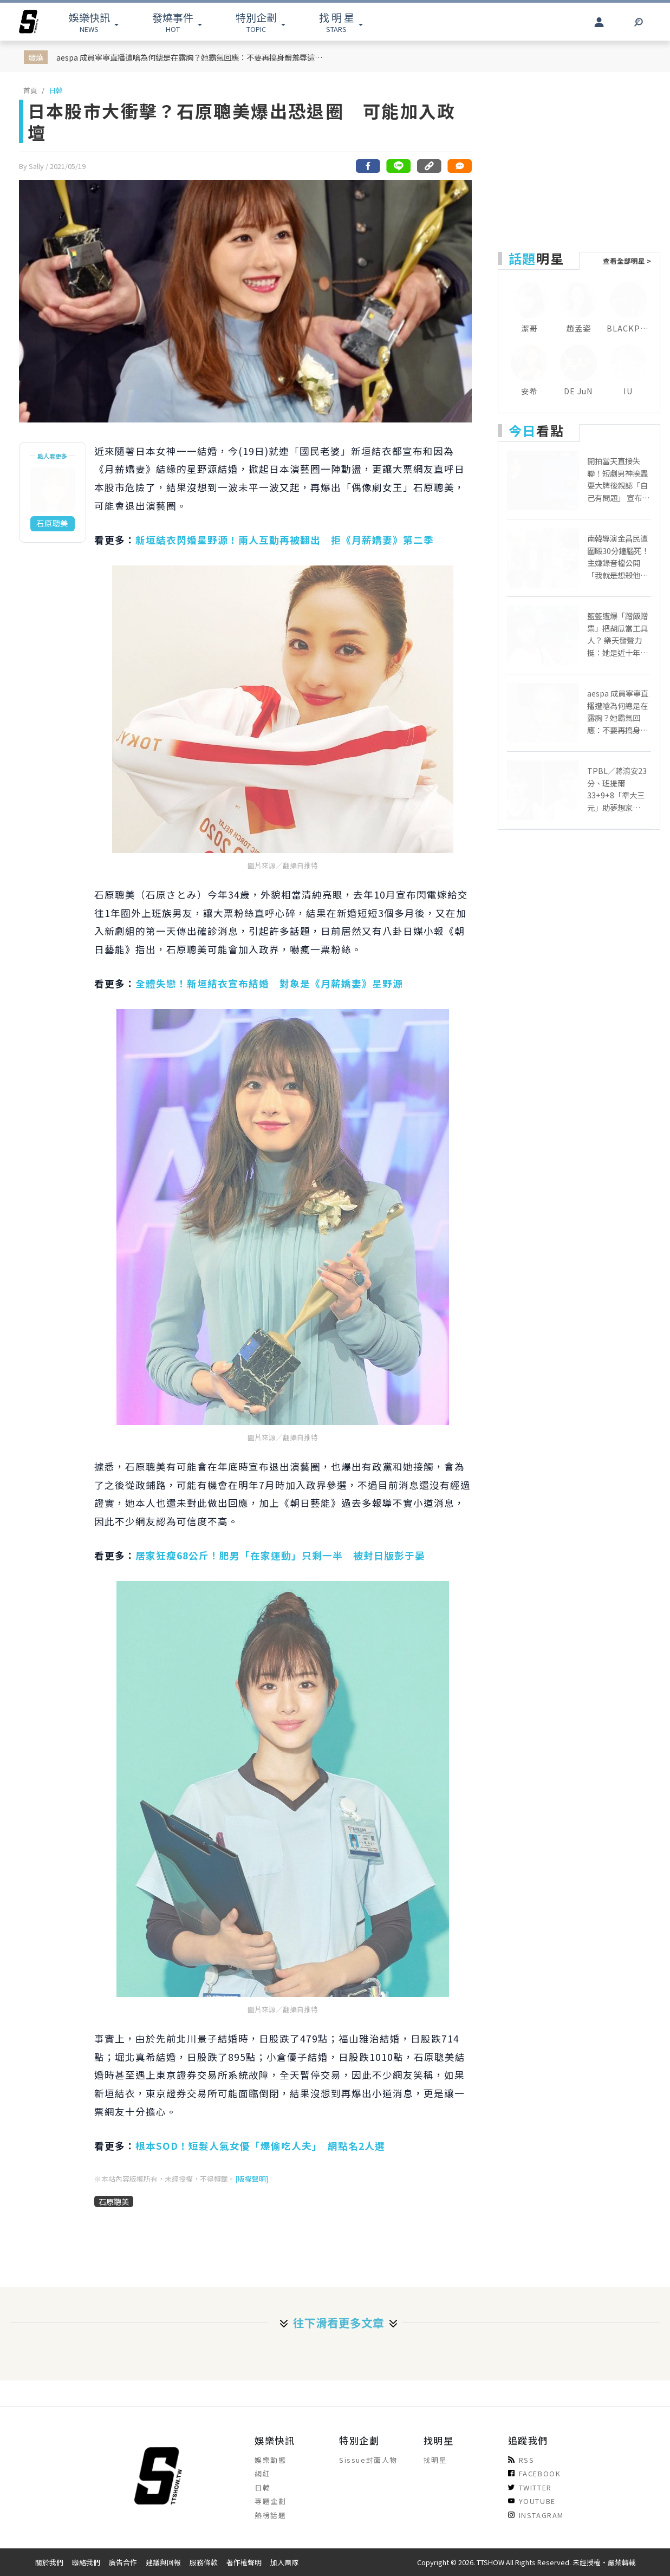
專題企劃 (270, 2501)
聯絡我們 (86, 2562)
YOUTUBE (532, 2501)
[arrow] (28, 22)
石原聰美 (114, 2201)
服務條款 (204, 2562)
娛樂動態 (270, 2460)
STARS (336, 22)
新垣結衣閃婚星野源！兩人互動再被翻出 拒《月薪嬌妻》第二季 (284, 540)
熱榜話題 (270, 2515)
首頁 (30, 90)
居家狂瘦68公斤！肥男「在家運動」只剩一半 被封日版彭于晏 (285, 1555)
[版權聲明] (251, 2179)
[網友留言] (459, 166)
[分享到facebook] (368, 166)
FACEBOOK (534, 2473)
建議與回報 (163, 2562)
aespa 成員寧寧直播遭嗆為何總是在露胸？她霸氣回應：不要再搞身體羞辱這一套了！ (191, 57)
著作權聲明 (244, 2562)
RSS (521, 2460)
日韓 (56, 90)
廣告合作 (123, 2562)
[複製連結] (429, 166)
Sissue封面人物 (368, 2460)
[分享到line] (398, 166)
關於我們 (49, 2562)
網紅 (262, 2473)
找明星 (435, 2460)
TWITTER (530, 2487)
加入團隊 (284, 2562)
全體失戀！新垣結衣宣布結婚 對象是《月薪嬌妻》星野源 (269, 983)
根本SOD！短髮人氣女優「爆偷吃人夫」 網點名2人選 (260, 2145)
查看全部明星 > (627, 261)
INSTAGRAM (536, 2515)
